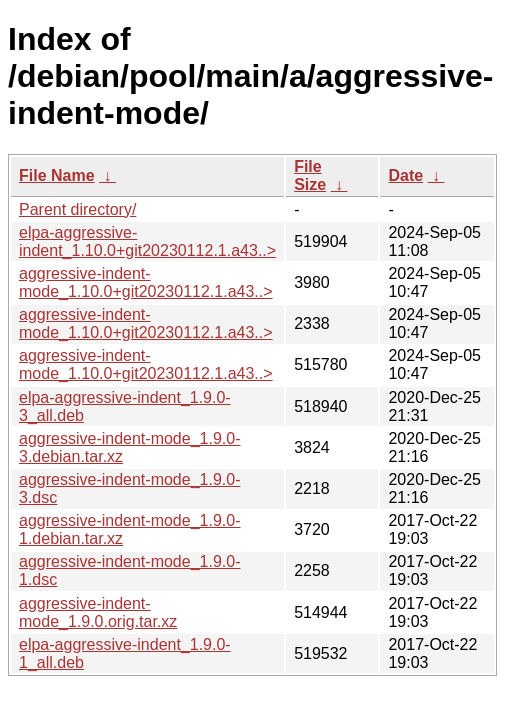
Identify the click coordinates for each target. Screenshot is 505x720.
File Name (57, 175)
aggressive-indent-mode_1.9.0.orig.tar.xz (98, 612)
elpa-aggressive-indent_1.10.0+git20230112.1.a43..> (147, 241)
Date (405, 175)
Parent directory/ (77, 209)
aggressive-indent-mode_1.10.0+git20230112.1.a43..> (146, 282)
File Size (310, 175)
